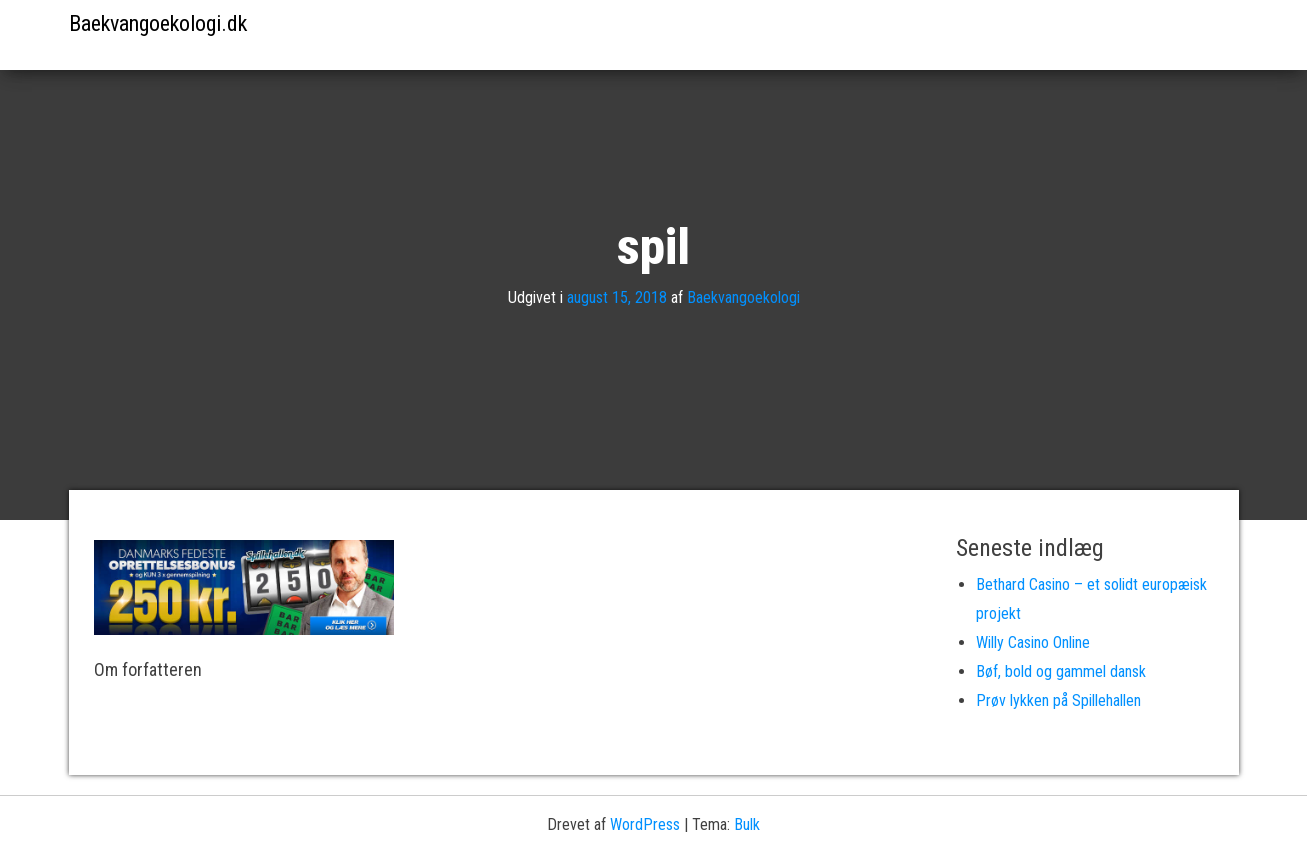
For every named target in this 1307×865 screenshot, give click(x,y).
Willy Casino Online (1033, 642)
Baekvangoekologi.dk (158, 23)
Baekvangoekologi (743, 297)
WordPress (645, 824)
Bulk (747, 824)
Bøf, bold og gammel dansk (1061, 671)
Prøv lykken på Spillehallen (1058, 700)
